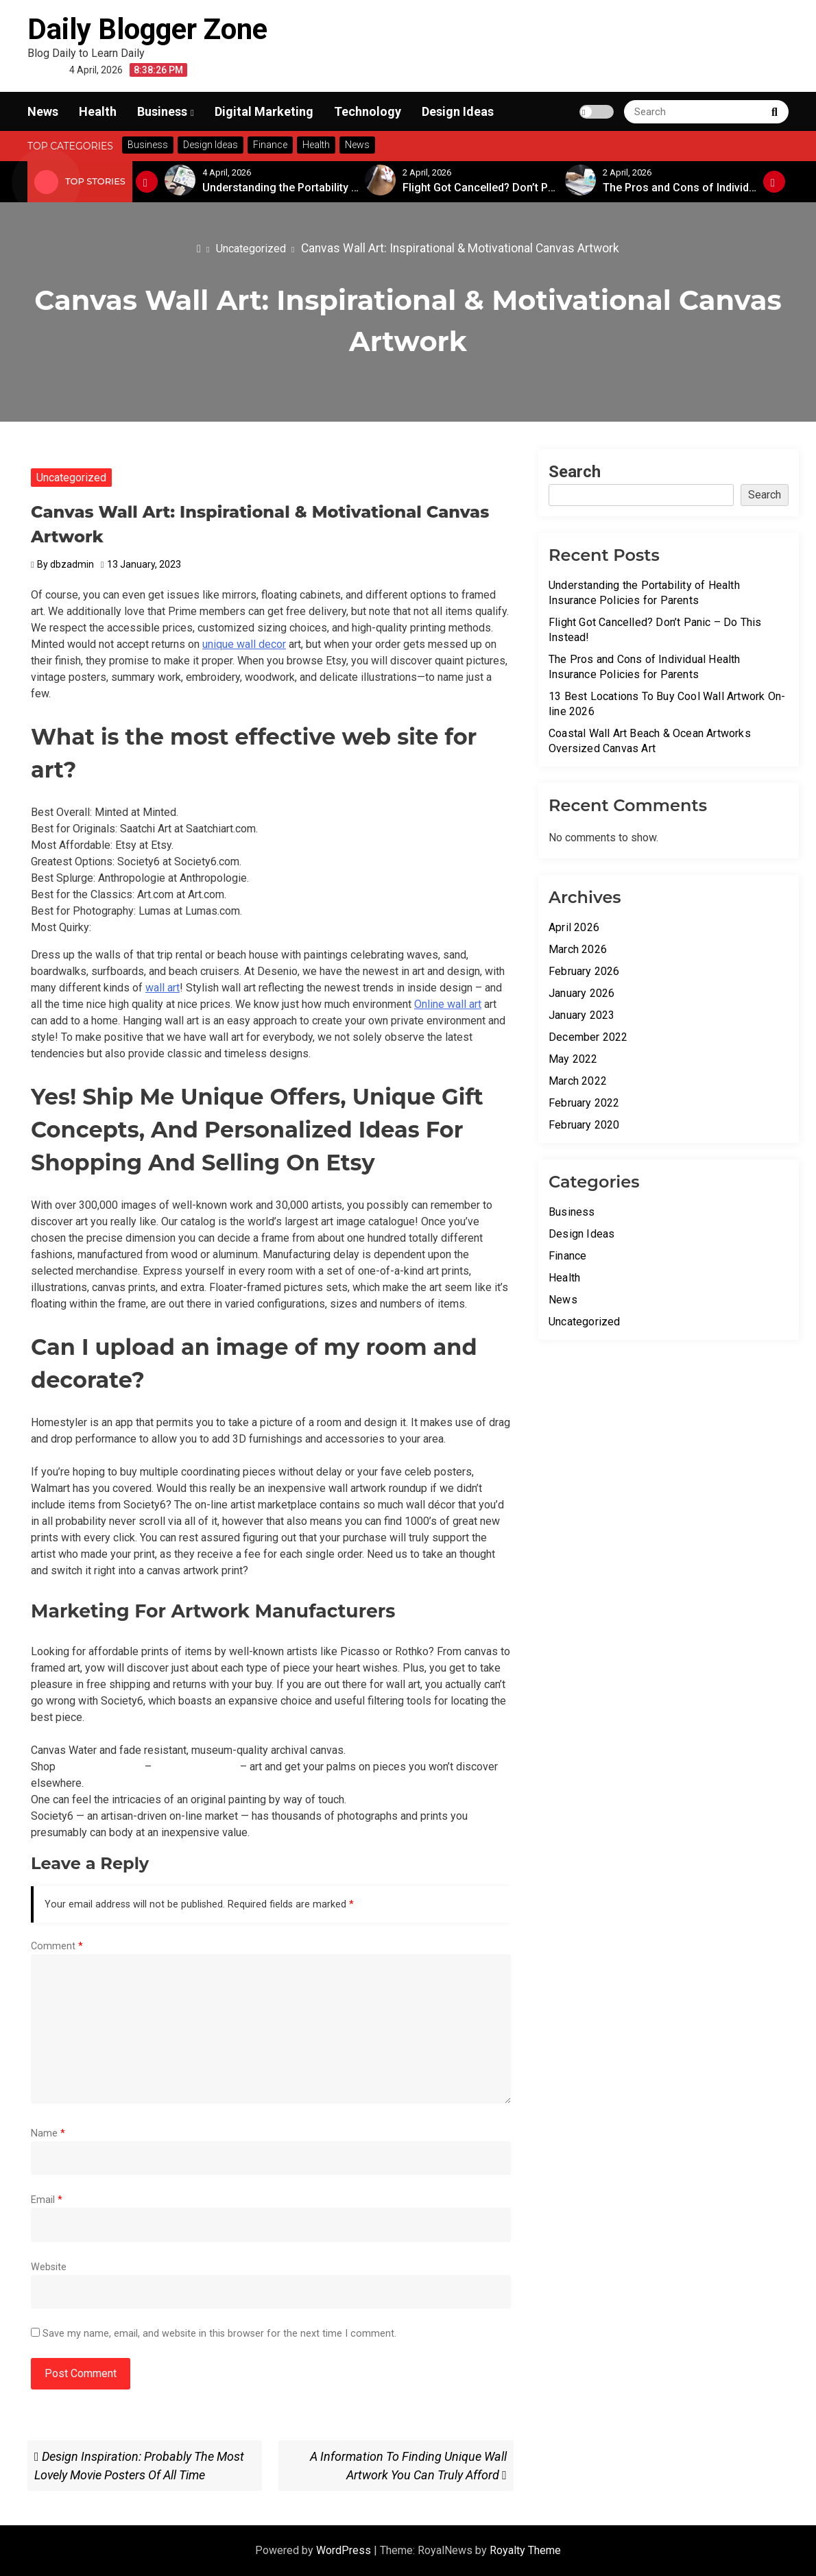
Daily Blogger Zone (147, 29)
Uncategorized (71, 477)
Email (46, 2200)
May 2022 (573, 1059)
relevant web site (195, 1766)
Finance (567, 1255)
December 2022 (588, 1037)
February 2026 (584, 971)
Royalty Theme (525, 2550)
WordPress (345, 2550)
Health (98, 111)
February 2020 (584, 1124)
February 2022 (584, 1102)
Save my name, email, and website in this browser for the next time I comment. (219, 2333)
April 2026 (574, 927)
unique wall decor (244, 644)
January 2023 (581, 1015)
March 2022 (578, 1080)
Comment (57, 1946)
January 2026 (581, 993)
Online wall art (447, 1004)
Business (162, 111)
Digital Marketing (264, 111)
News (42, 111)
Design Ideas (458, 111)
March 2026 (578, 949)
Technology (367, 111)
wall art (162, 987)
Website (49, 2267)
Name (48, 2133)
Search (575, 471)
